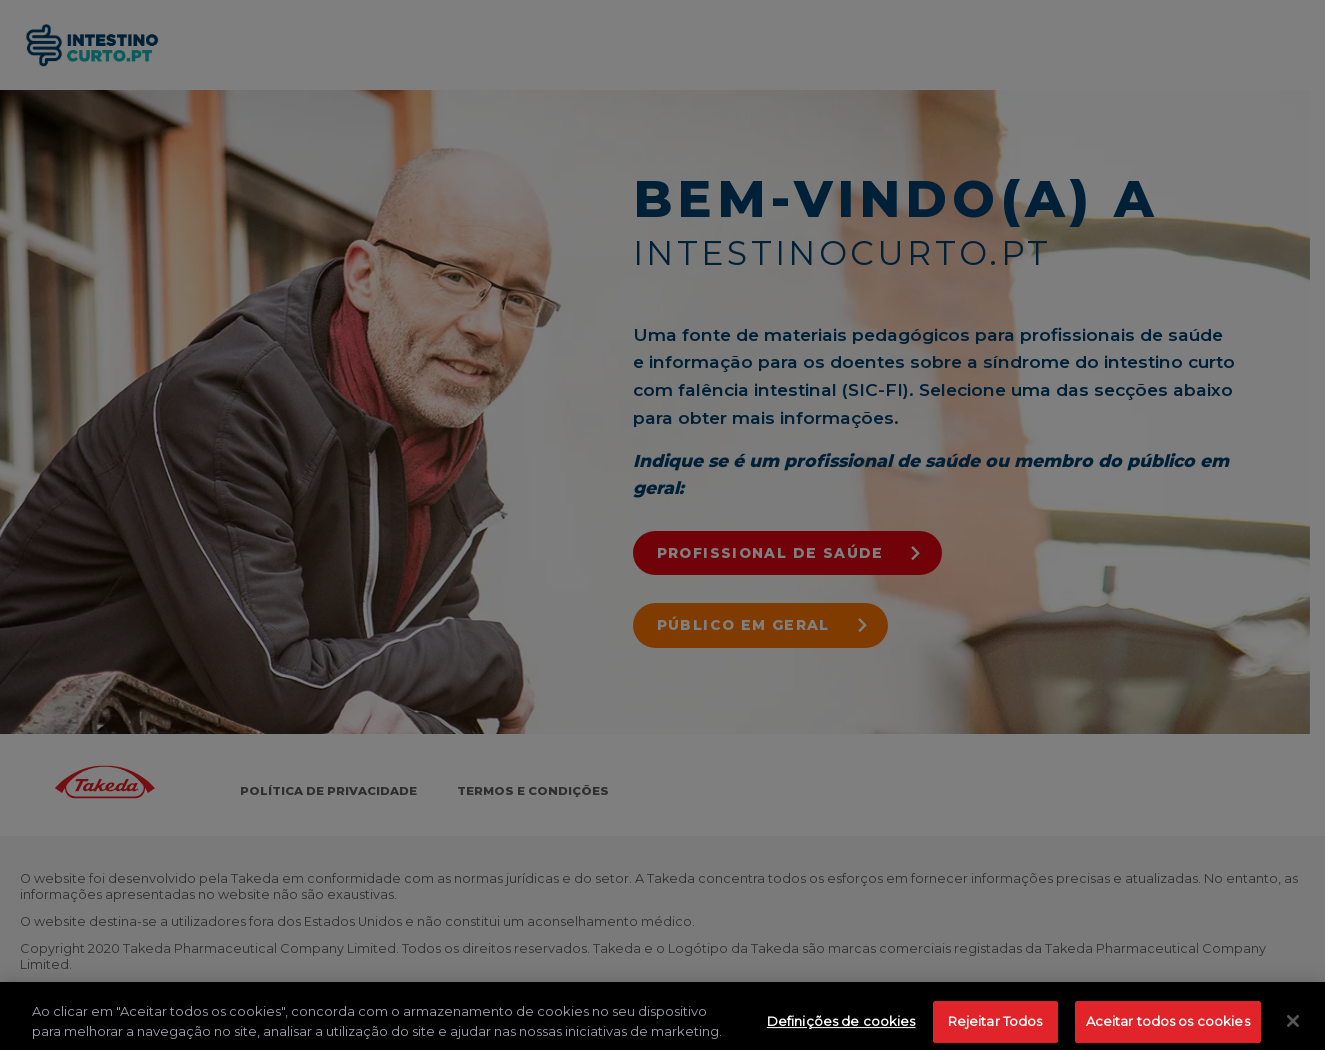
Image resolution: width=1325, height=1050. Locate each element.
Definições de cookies (841, 1025)
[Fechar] (1293, 1025)
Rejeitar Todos (995, 1025)
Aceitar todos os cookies (1168, 1025)
